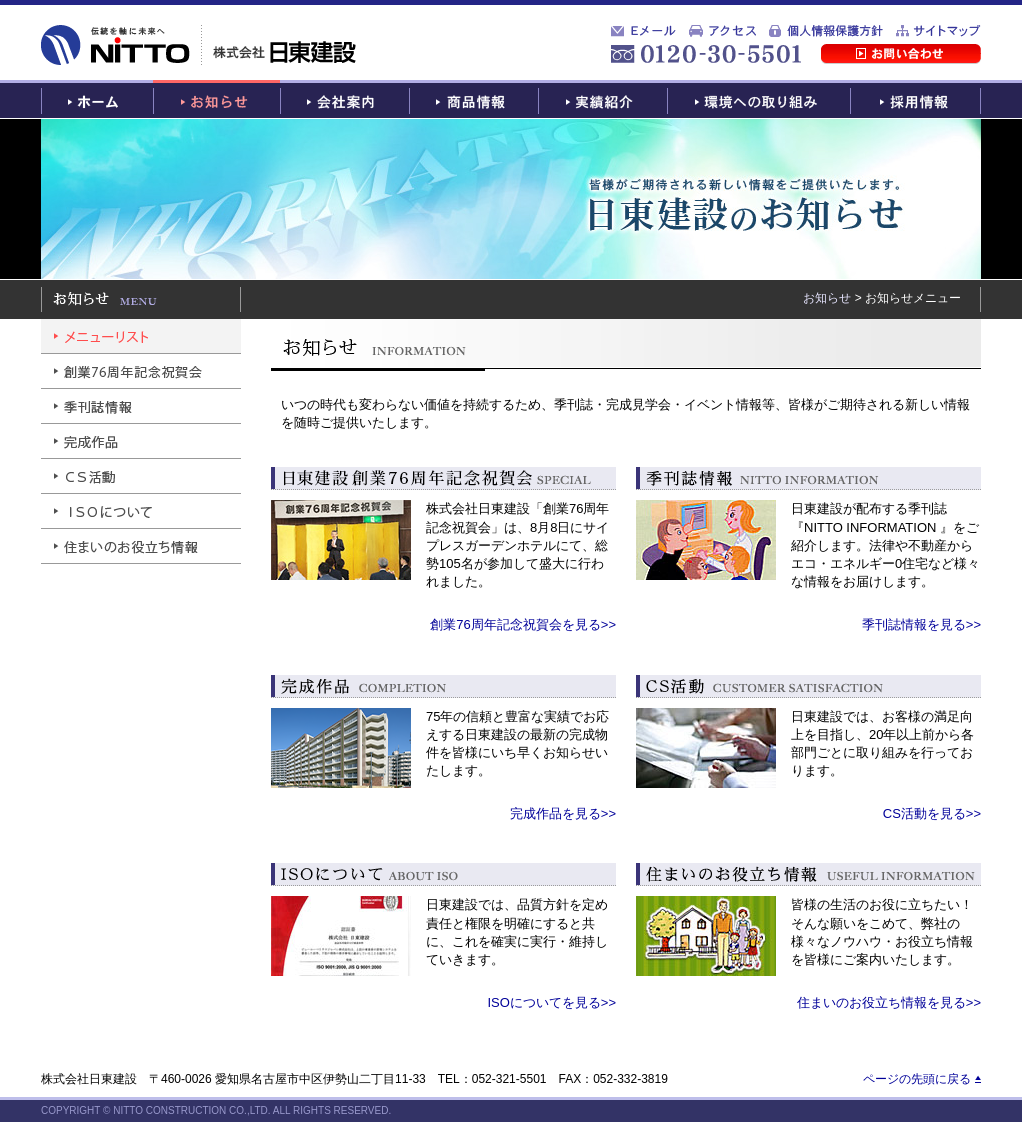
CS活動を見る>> (932, 813)
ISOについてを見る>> (551, 1002)
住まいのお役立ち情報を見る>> (889, 1002)
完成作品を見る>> (563, 813)
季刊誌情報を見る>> (921, 624)
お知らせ (827, 298)
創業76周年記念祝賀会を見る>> (523, 624)
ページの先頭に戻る (917, 1079)
